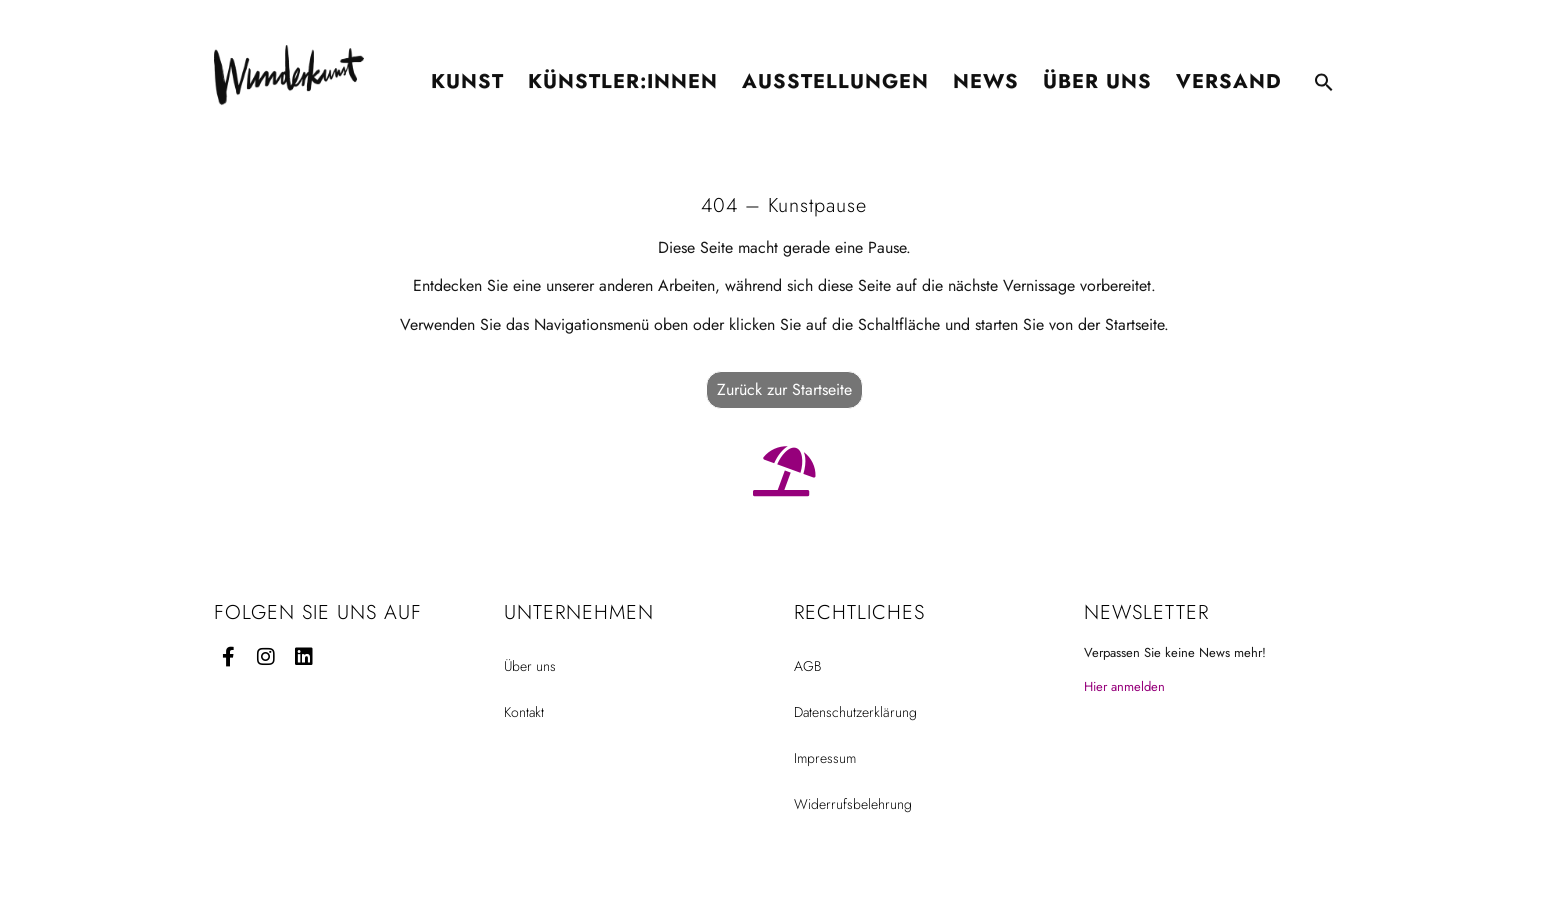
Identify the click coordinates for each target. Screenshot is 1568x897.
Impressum (825, 758)
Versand (1229, 73)
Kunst (467, 73)
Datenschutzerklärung (855, 712)
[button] (1324, 74)
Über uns (1097, 73)
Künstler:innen (623, 73)
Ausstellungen (835, 73)
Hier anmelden (1124, 686)
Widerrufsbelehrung (853, 804)
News (986, 73)
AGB (807, 666)
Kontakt (524, 712)
